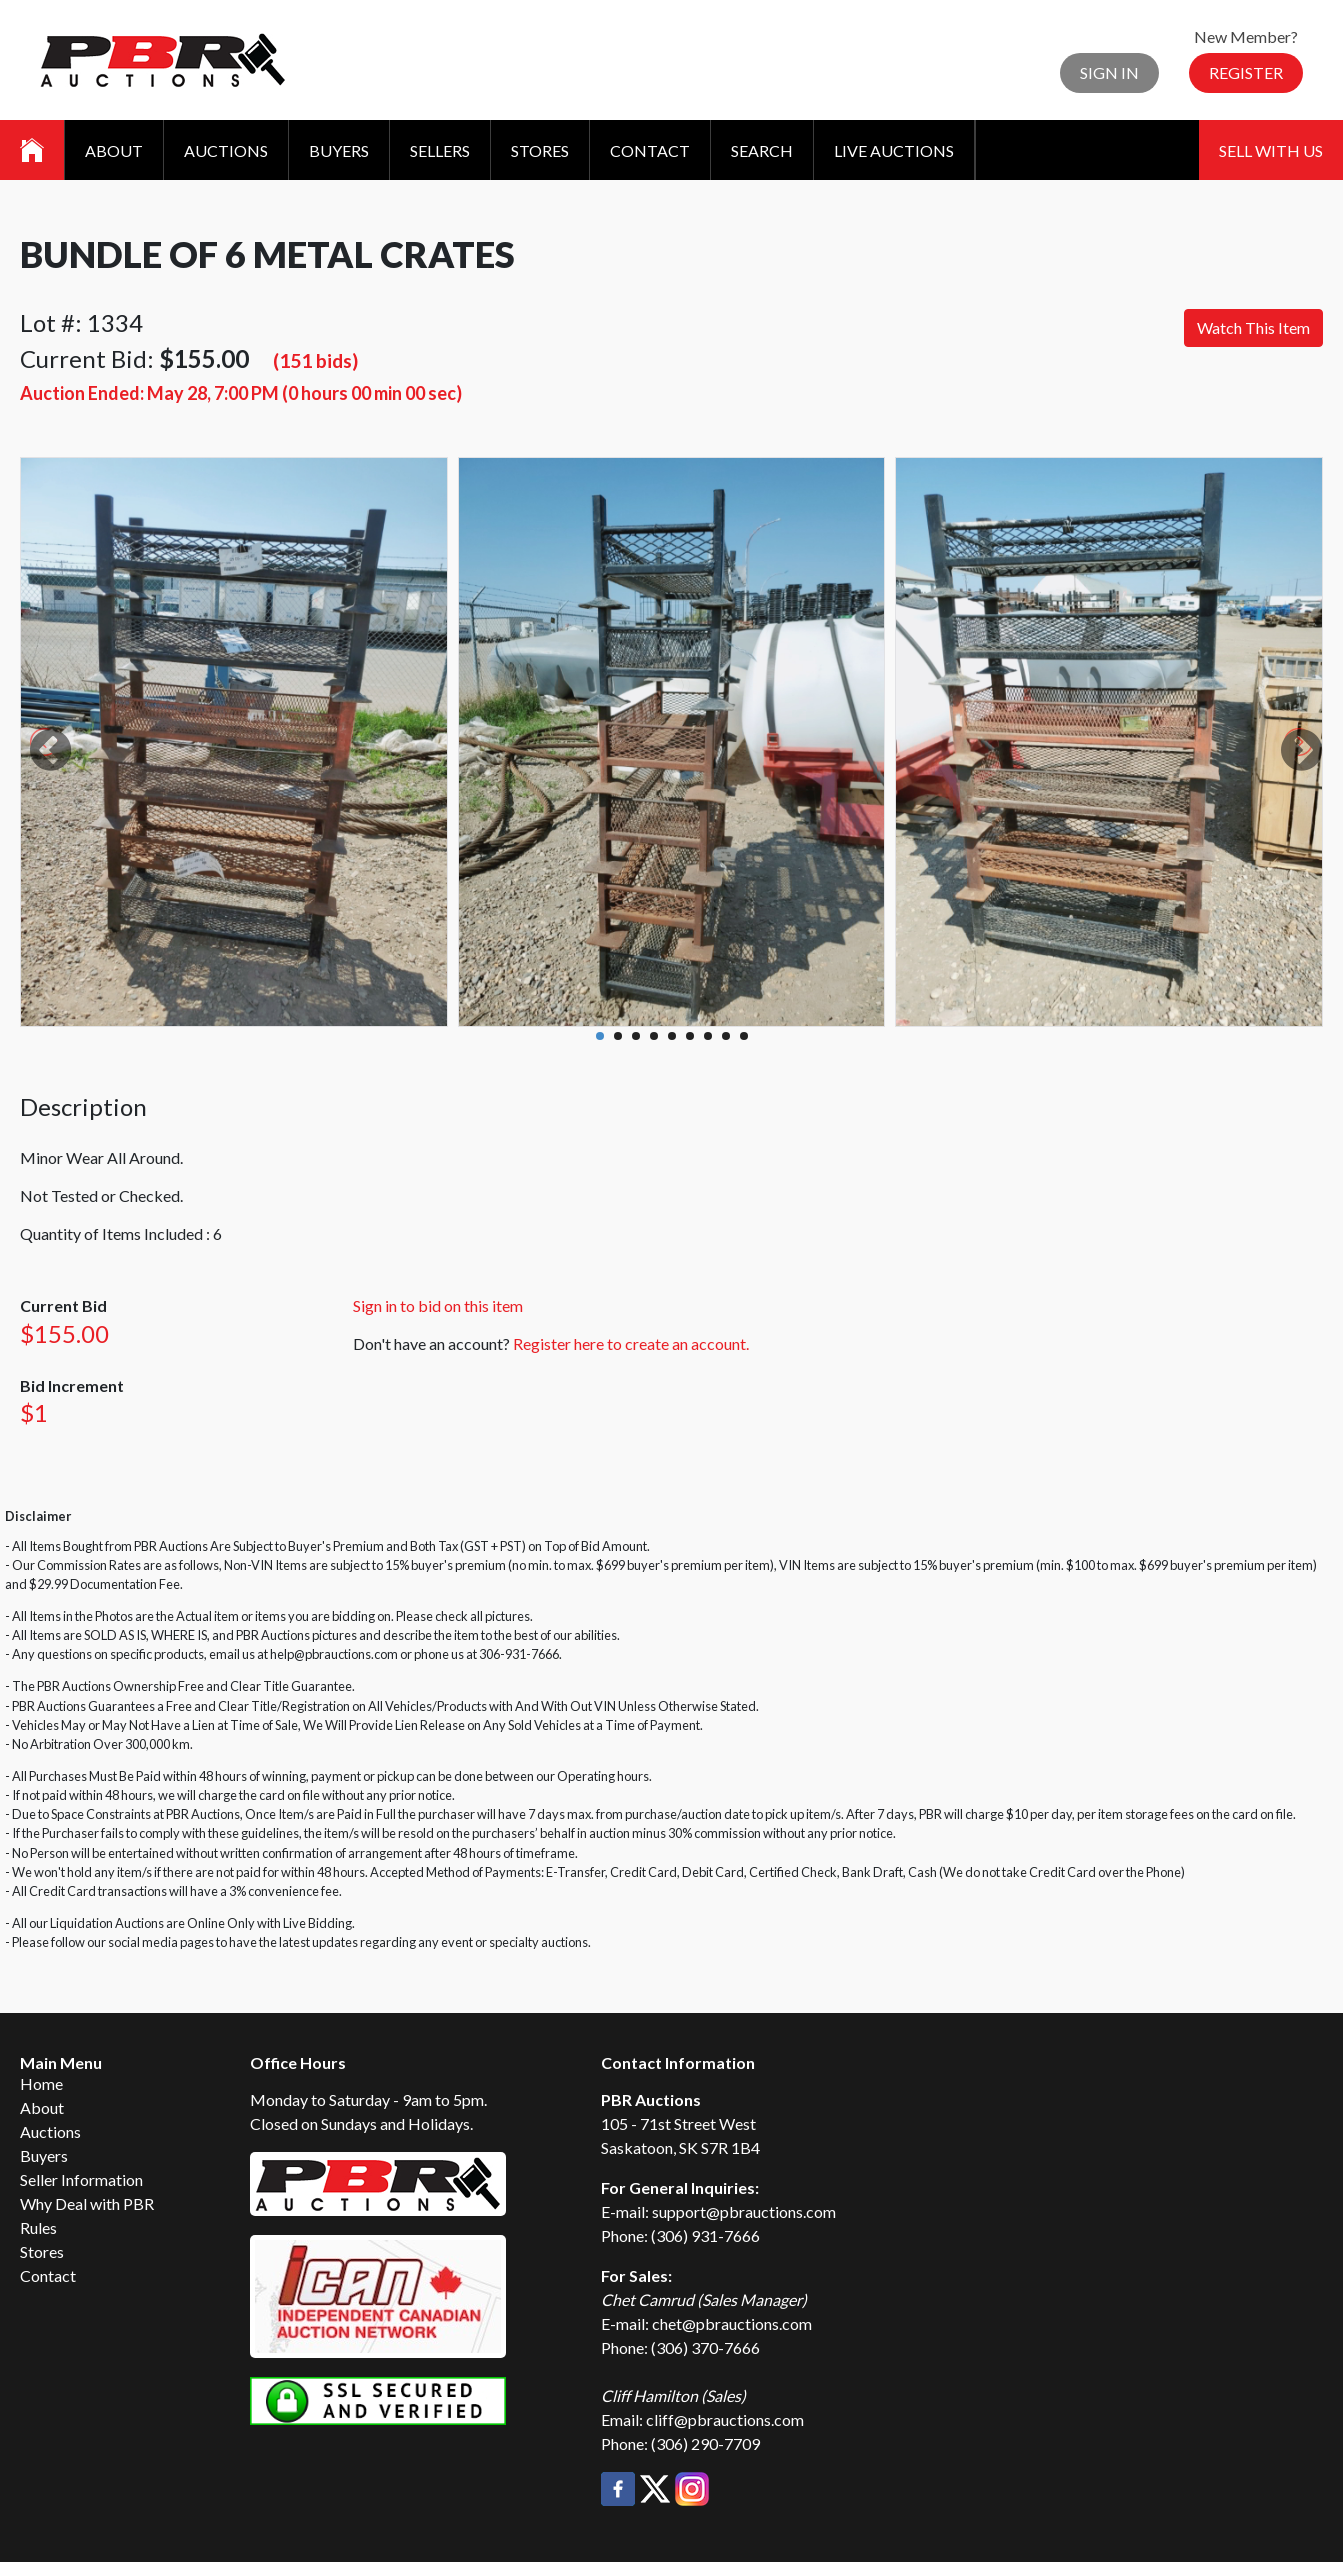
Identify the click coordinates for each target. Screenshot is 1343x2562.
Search (762, 150)
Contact (650, 150)
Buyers (339, 150)
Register (1246, 72)
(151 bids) (315, 360)
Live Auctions (894, 150)
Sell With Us (1271, 150)
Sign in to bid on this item (438, 1305)
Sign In (1109, 72)
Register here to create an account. (631, 1343)
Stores (540, 150)
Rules (38, 2227)
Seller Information (81, 2179)
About (114, 150)
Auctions (226, 150)
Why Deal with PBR (87, 2203)
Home (41, 2083)
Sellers (440, 150)
